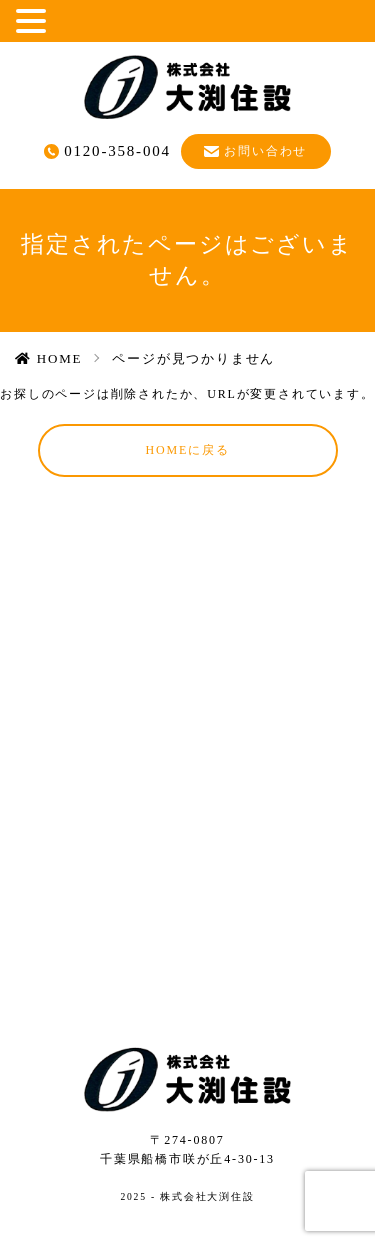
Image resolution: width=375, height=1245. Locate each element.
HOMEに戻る (188, 450)
